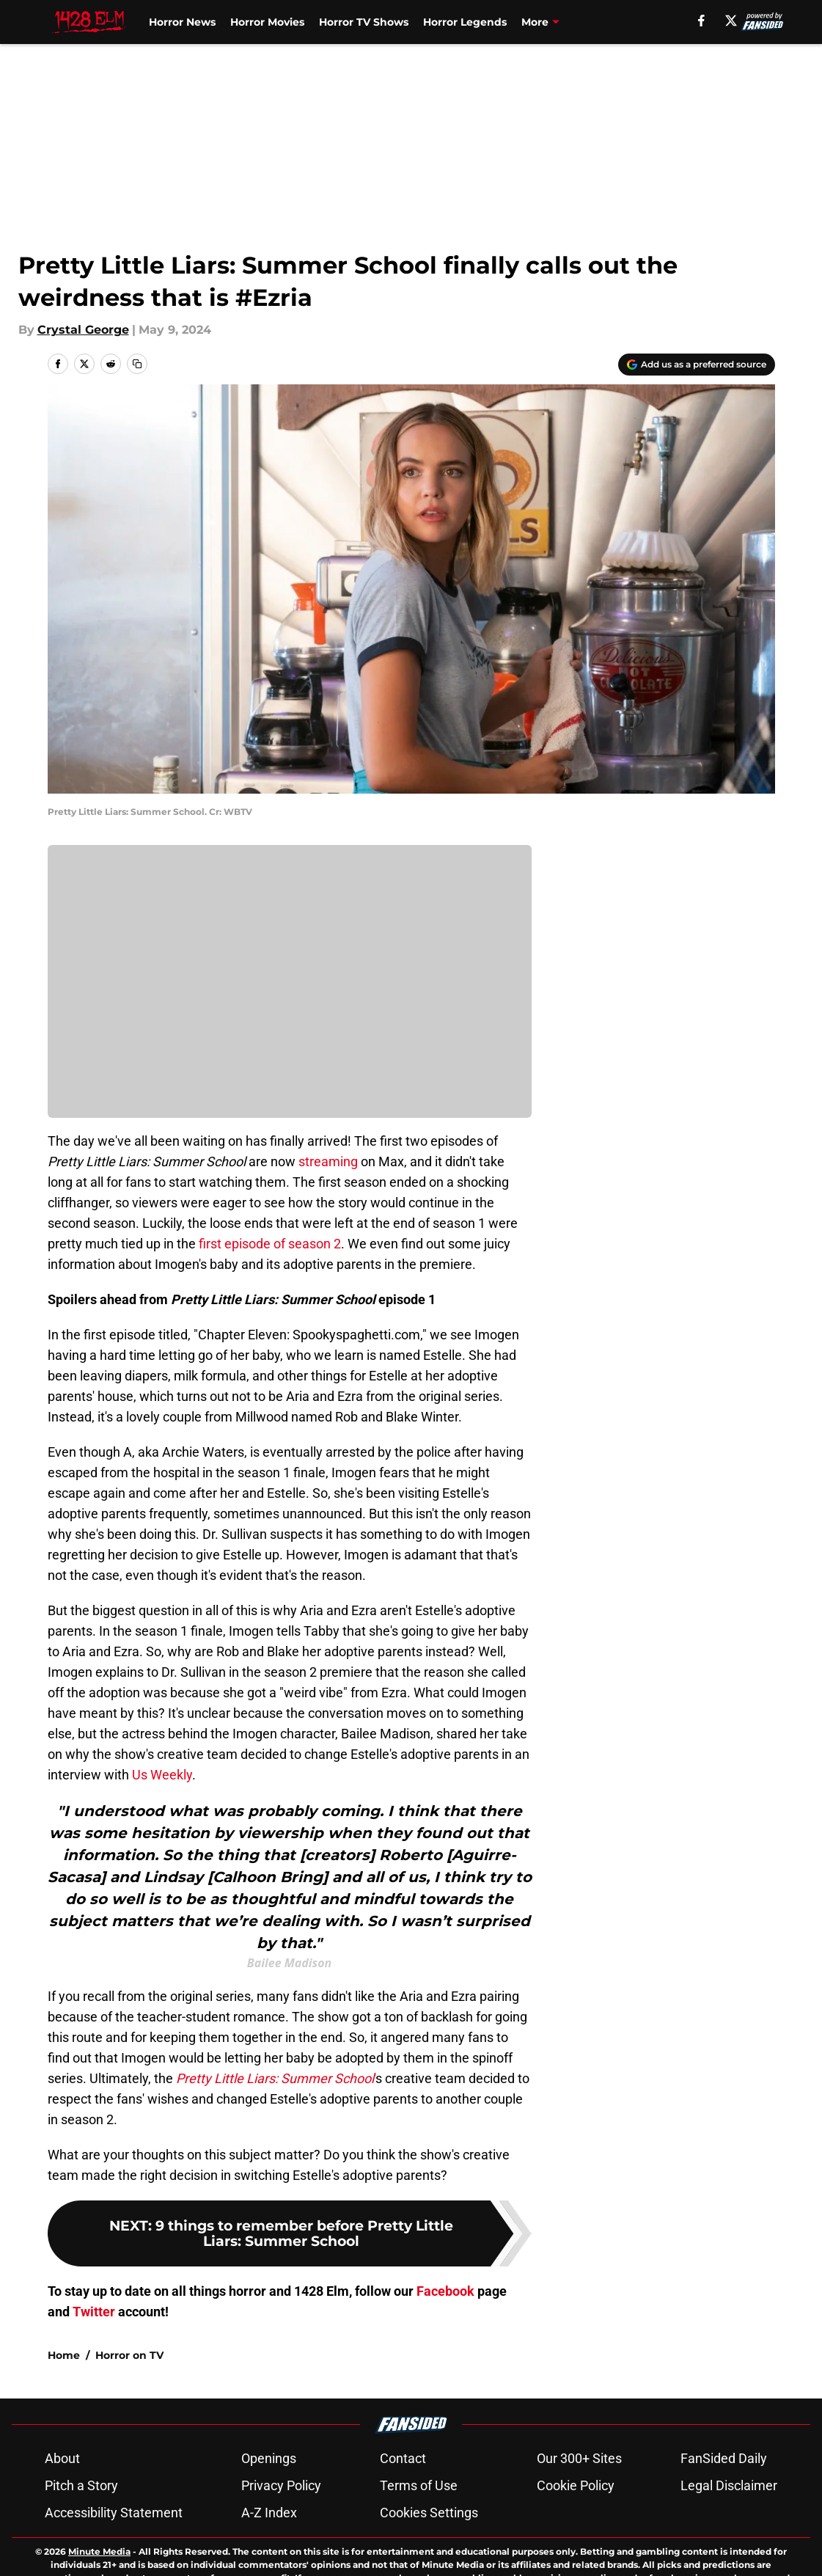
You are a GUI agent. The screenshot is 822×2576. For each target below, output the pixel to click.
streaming (328, 1161)
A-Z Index (269, 2564)
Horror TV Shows (363, 22)
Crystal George (83, 330)
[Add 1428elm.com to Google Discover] (696, 365)
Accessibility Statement (114, 2564)
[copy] (137, 364)
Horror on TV (129, 2406)
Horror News (182, 22)
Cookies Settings (429, 2564)
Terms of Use (419, 2536)
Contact (403, 2509)
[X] (731, 20)
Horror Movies (267, 22)
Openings (268, 2509)
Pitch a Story (81, 2536)
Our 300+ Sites (579, 2509)
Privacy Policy (281, 2536)
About (62, 2509)
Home (64, 2406)
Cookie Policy (575, 2536)
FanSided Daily (723, 2509)
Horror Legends (465, 22)
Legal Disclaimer (728, 2536)
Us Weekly (162, 1774)
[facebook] (701, 20)
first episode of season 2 (270, 1243)
